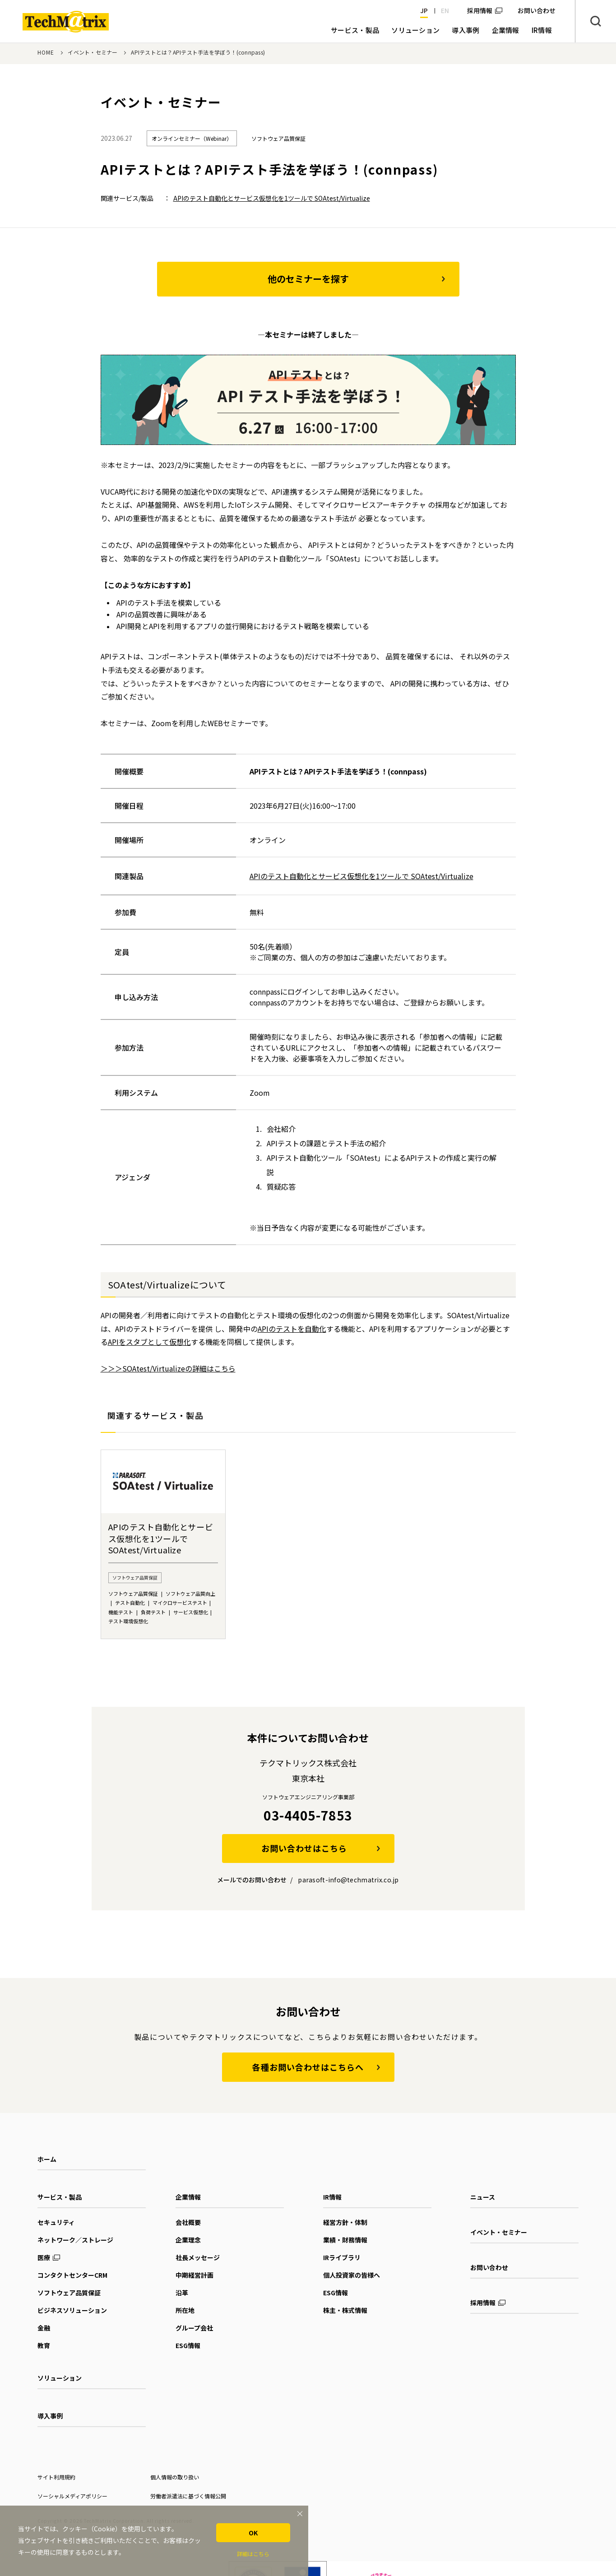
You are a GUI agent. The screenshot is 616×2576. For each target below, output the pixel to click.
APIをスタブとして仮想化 (149, 1341)
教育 (43, 2345)
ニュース (482, 2196)
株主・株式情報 (345, 2310)
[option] (163, 1544)
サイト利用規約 (56, 2477)
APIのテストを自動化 (292, 1328)
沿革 (182, 2292)
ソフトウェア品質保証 (69, 2292)
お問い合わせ (489, 2267)
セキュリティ (56, 2222)
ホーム (46, 2159)
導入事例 (50, 2415)
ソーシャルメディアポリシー (72, 2496)
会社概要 (188, 2222)
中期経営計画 (194, 2274)
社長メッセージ (198, 2257)
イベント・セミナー (92, 52)
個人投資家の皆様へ (351, 2274)
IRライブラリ (342, 2257)
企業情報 (188, 2196)
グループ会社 (194, 2327)
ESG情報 (188, 2345)
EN (445, 10)
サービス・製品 (59, 2196)
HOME (46, 52)
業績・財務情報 (345, 2239)
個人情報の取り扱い (174, 2477)
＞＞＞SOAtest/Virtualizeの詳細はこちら (168, 1368)
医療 (43, 2257)
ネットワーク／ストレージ (75, 2239)
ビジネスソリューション (72, 2310)
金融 (43, 2327)
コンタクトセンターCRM (72, 2274)
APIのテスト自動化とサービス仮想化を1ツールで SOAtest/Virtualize (271, 198)
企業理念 (188, 2239)
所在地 (185, 2310)
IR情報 (332, 2196)
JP (424, 10)
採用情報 (479, 10)
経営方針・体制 (345, 2222)
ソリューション (59, 2377)
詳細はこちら (253, 2553)
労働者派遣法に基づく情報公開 (188, 2496)
